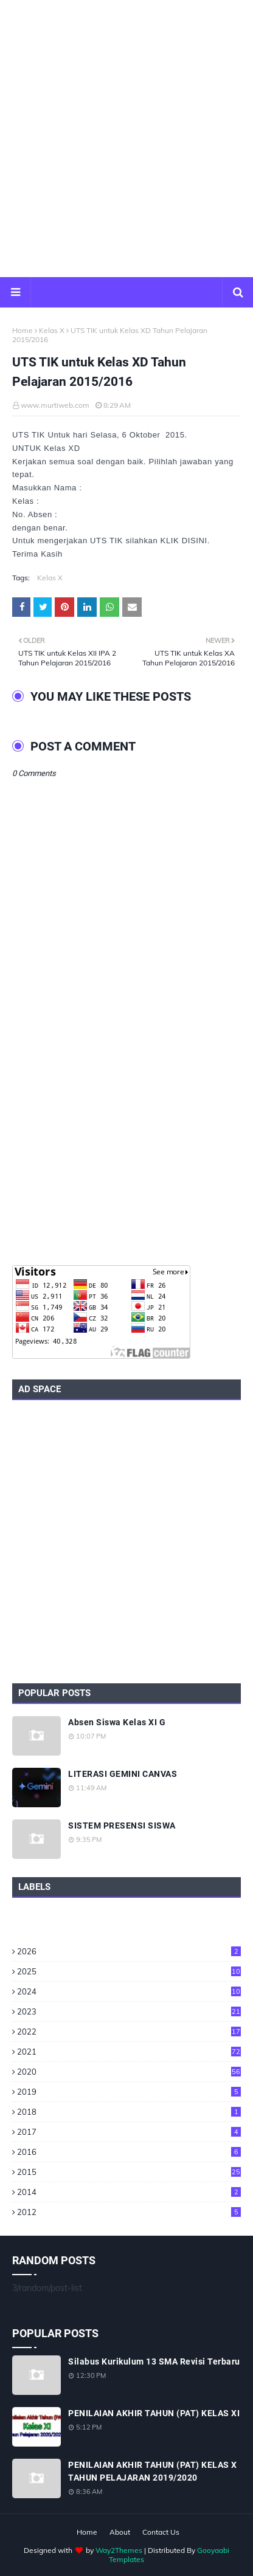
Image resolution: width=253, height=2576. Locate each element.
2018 (129, 2112)
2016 (129, 2152)
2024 (129, 1991)
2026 (129, 1951)
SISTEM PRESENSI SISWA (122, 1825)
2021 (129, 2051)
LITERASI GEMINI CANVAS (122, 1774)
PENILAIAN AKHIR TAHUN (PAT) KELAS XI (154, 2413)
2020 (129, 2071)
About (119, 2532)
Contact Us (160, 2532)
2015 (129, 2172)
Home (22, 330)
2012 (129, 2212)
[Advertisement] (126, 138)
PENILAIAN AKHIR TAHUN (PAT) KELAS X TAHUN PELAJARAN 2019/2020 (152, 2471)
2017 (129, 2132)
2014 (129, 2192)
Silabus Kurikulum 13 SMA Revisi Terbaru (154, 2361)
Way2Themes (118, 2550)
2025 (129, 1971)
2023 (129, 2011)
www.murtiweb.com (55, 405)
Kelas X (51, 330)
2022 (129, 2031)
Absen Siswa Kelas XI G (116, 1722)
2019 (129, 2092)
